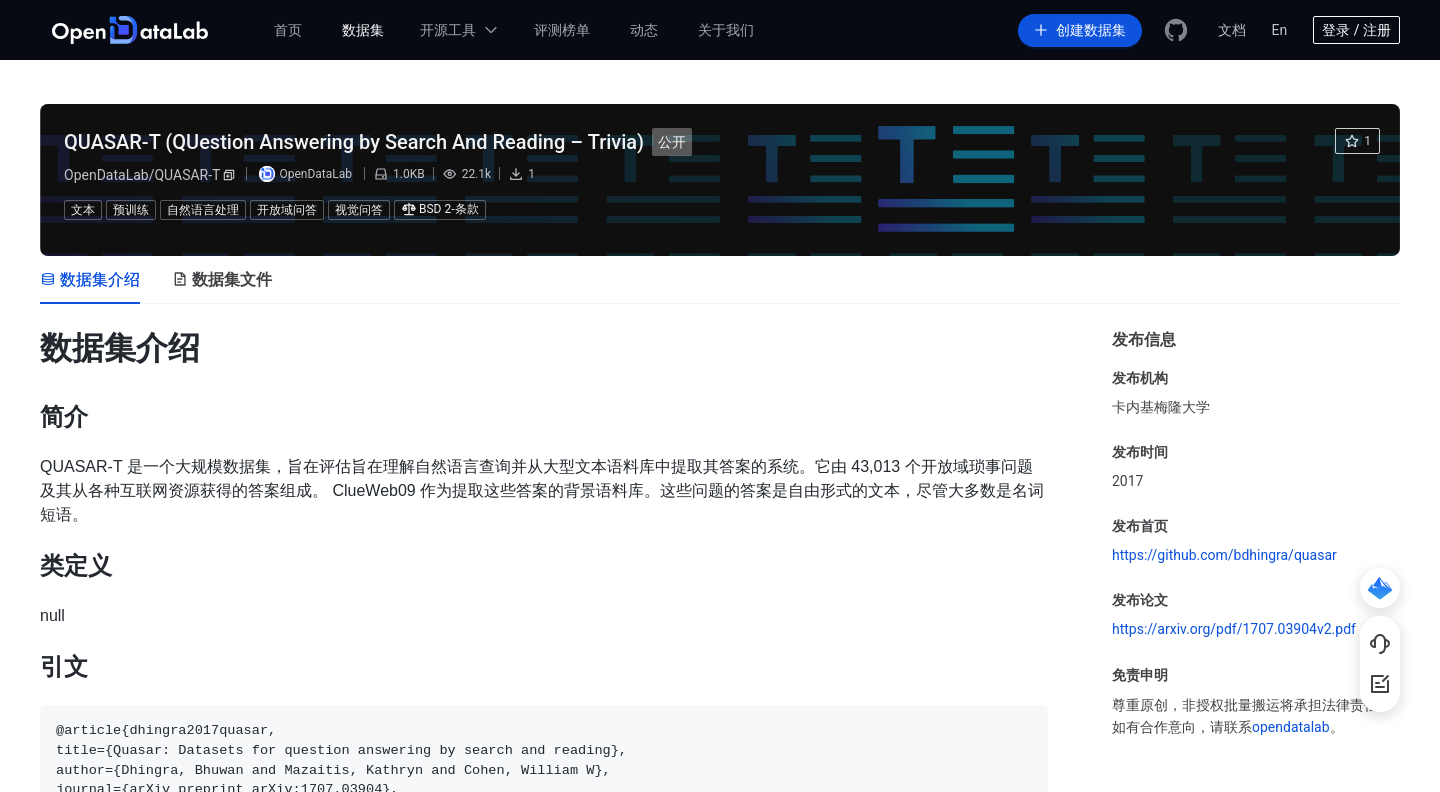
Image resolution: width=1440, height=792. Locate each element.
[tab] (90, 280)
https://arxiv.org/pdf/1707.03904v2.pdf (1234, 629)
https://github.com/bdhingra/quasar (1224, 555)
